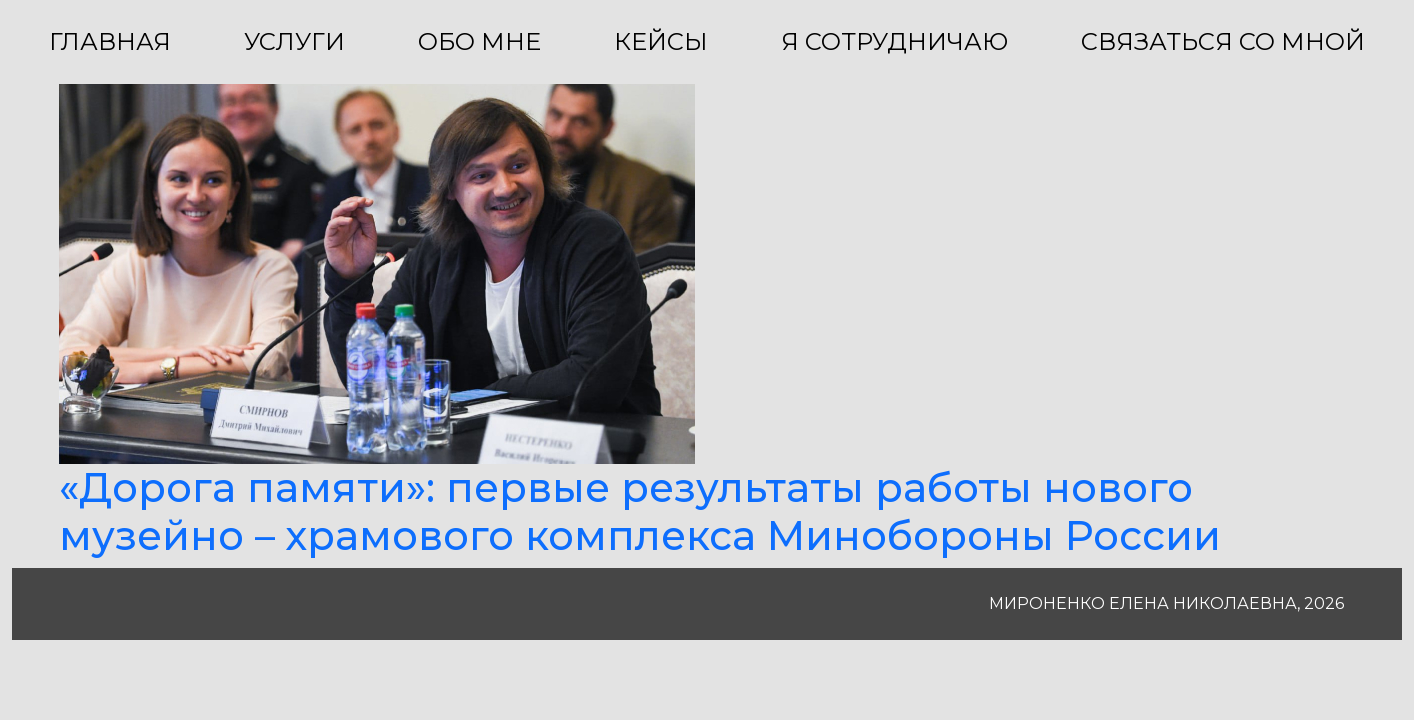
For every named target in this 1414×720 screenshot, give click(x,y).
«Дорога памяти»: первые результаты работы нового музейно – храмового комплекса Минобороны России (640, 511)
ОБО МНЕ (479, 41)
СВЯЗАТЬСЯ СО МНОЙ (1223, 41)
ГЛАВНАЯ (110, 41)
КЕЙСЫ (661, 41)
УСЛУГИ (294, 41)
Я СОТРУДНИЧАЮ (894, 41)
